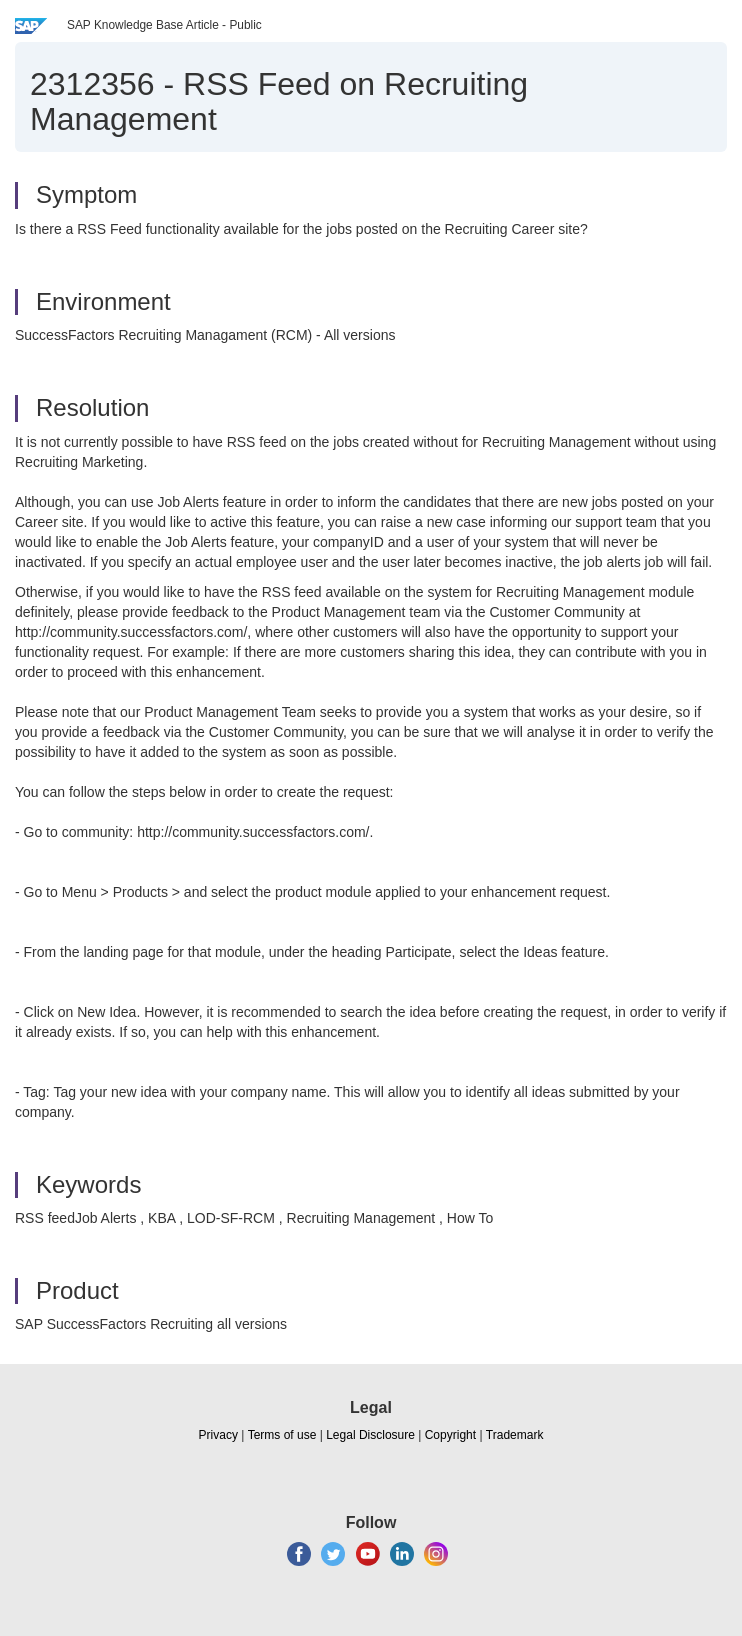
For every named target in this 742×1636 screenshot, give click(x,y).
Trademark (515, 1435)
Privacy (218, 1435)
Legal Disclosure (370, 1435)
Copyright (450, 1435)
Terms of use (282, 1435)
